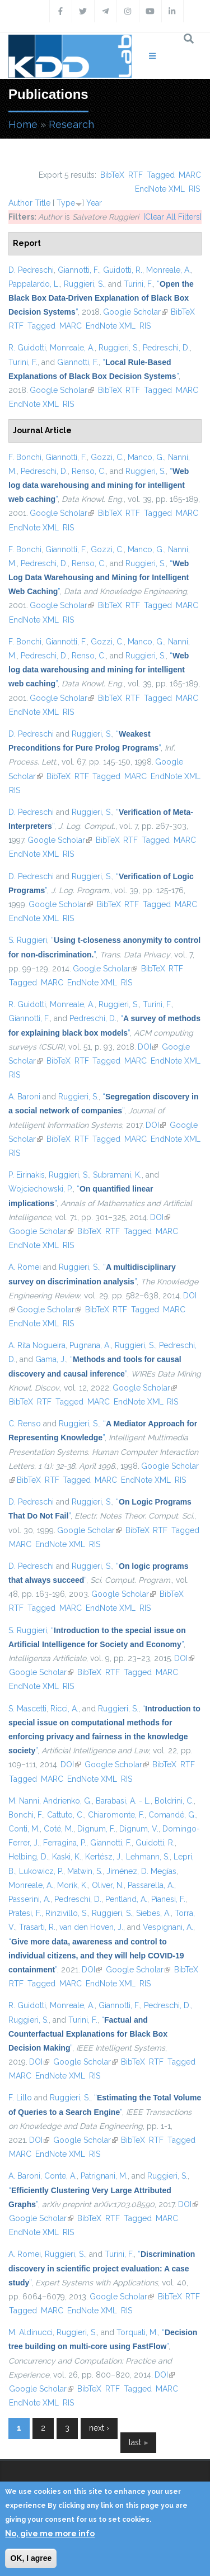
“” (101, 297)
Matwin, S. (84, 1871)
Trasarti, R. (37, 1927)
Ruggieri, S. (84, 283)
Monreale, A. (168, 269)
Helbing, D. (28, 1856)
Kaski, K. (66, 1856)
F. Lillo (20, 2097)
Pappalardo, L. (34, 283)
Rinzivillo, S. (66, 1913)
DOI (148, 1046)
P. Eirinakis (26, 1174)
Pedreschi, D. (166, 347)
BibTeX (112, 174)
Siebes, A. (153, 1913)
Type (66, 202)
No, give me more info (50, 2533)
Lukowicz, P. (41, 1871)
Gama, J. (50, 1359)
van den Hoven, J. (91, 1927)
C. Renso (24, 1423)
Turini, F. (138, 283)
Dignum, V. (138, 1828)
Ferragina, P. (64, 1842)
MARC (190, 174)
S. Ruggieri (27, 940)
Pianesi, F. (168, 1899)
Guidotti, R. (122, 269)
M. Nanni (23, 1800)
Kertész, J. (103, 1856)
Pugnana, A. (90, 1345)
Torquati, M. (137, 2332)
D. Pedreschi (31, 269)
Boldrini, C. (174, 1800)
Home (23, 124)
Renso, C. (89, 471)
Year (94, 202)
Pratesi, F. (24, 1913)
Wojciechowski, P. (40, 1188)
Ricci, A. (64, 1708)
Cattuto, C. (65, 1814)
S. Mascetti (27, 1708)
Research (71, 124)
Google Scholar (135, 311)
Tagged (161, 174)
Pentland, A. (126, 1899)
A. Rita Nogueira (37, 1345)
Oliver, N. (108, 1885)
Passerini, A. (29, 1899)
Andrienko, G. (67, 1800)
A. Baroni (24, 1096)
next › (99, 2427)
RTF (135, 174)
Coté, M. (58, 1828)
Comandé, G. (172, 1814)
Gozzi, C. (107, 457)
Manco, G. (146, 457)
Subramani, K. (117, 1174)
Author (20, 202)
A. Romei (24, 1267)
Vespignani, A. (168, 1927)
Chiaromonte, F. (116, 1814)
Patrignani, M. (104, 2175)
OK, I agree (31, 2558)
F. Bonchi (24, 457)
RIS (194, 188)
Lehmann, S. (148, 1856)
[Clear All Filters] (172, 216)
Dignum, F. (96, 1828)
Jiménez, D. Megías (141, 1871)
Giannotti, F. (78, 269)
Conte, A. (60, 2175)
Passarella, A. (151, 1885)
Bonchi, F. (25, 1814)
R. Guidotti (27, 347)
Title (42, 202)
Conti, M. (24, 1828)
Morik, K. (72, 1885)
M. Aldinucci (30, 2332)
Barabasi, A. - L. (123, 1800)
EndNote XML (160, 188)
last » (138, 2442)
